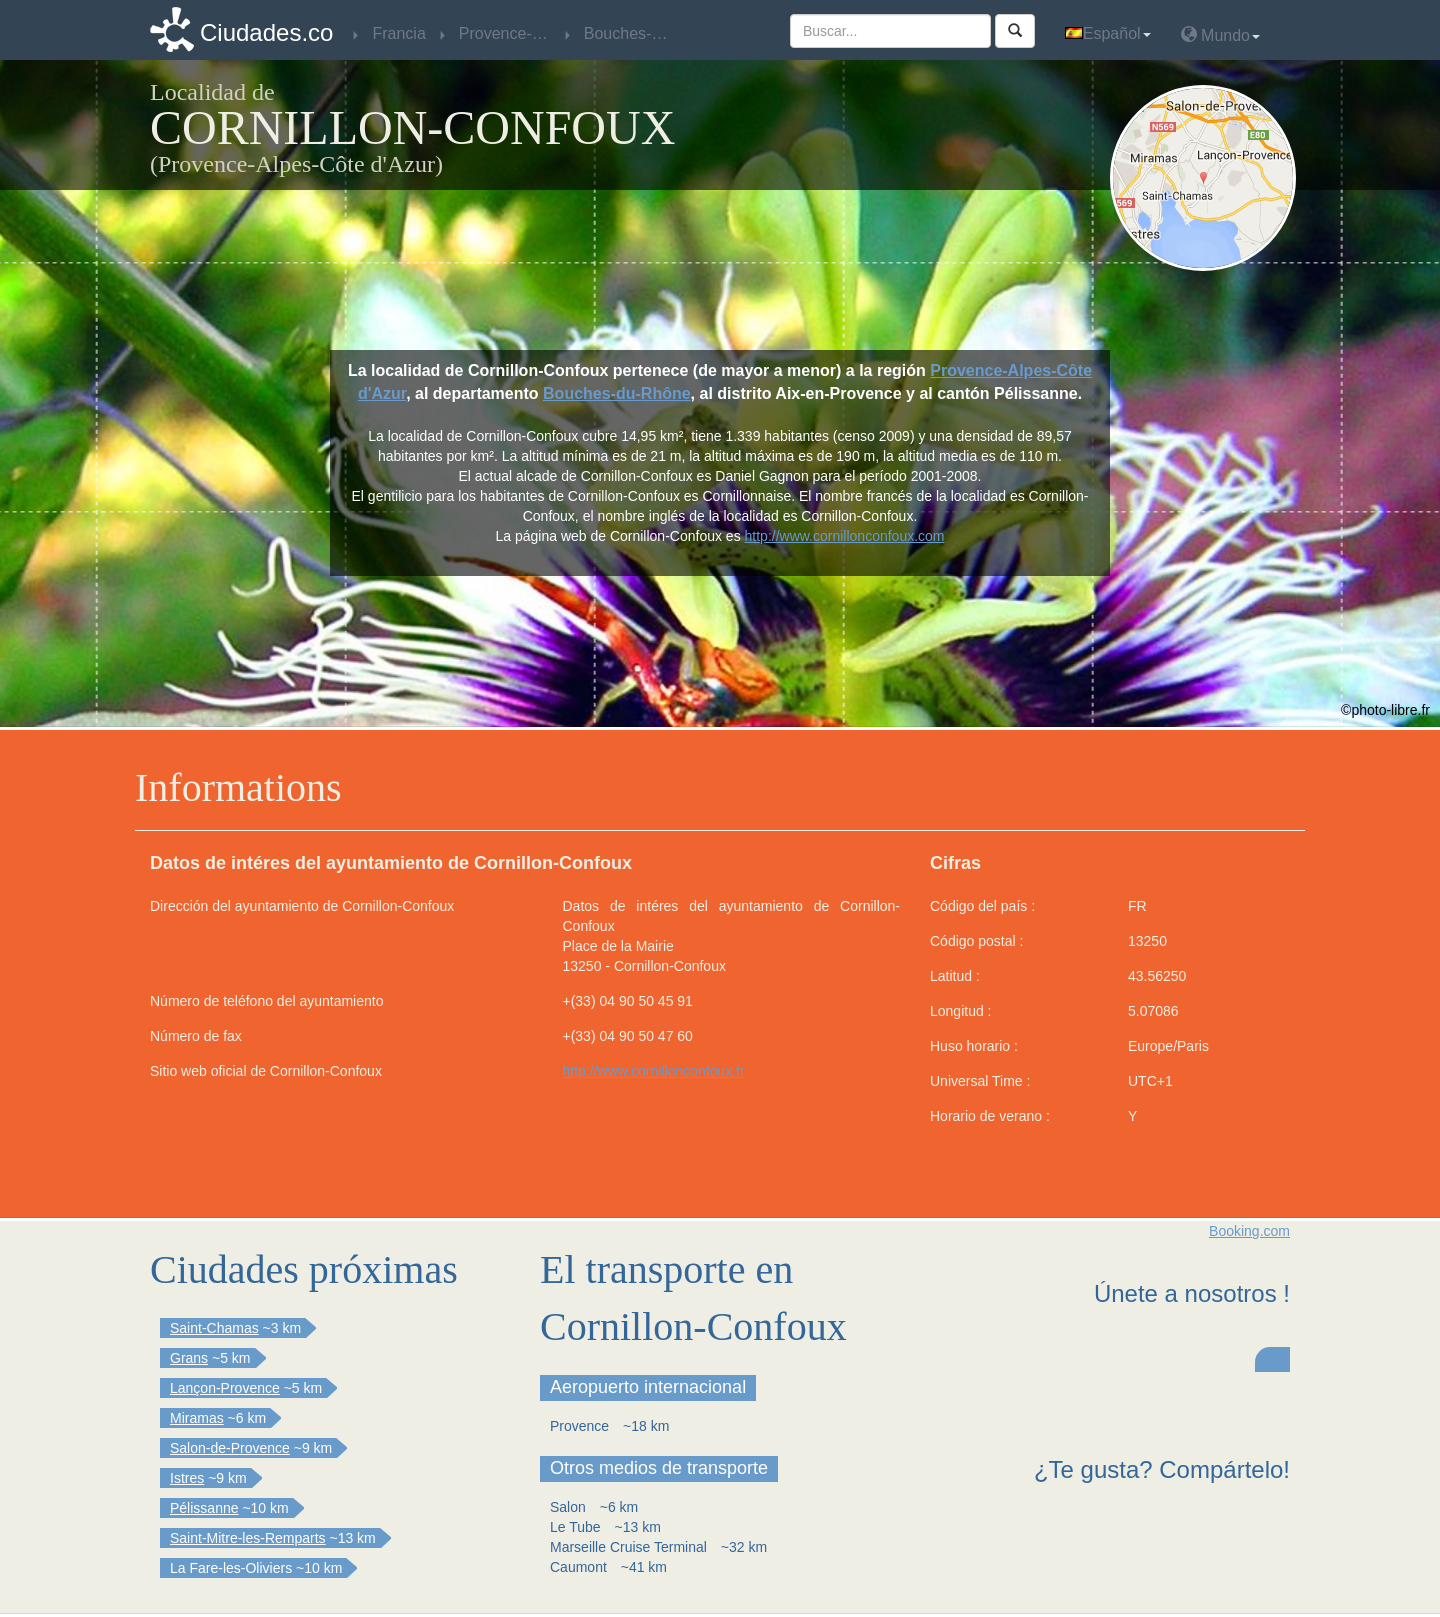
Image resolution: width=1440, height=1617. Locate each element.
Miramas (197, 1418)
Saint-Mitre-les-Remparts (248, 1538)
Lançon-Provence (225, 1388)
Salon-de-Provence (230, 1448)
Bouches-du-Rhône (617, 393)
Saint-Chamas (214, 1328)
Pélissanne (204, 1508)
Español (1108, 33)
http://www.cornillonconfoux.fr (654, 1071)
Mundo (1220, 34)
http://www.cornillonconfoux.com (845, 536)
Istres (187, 1478)
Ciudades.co (266, 32)
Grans (189, 1358)
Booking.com (1249, 1231)
